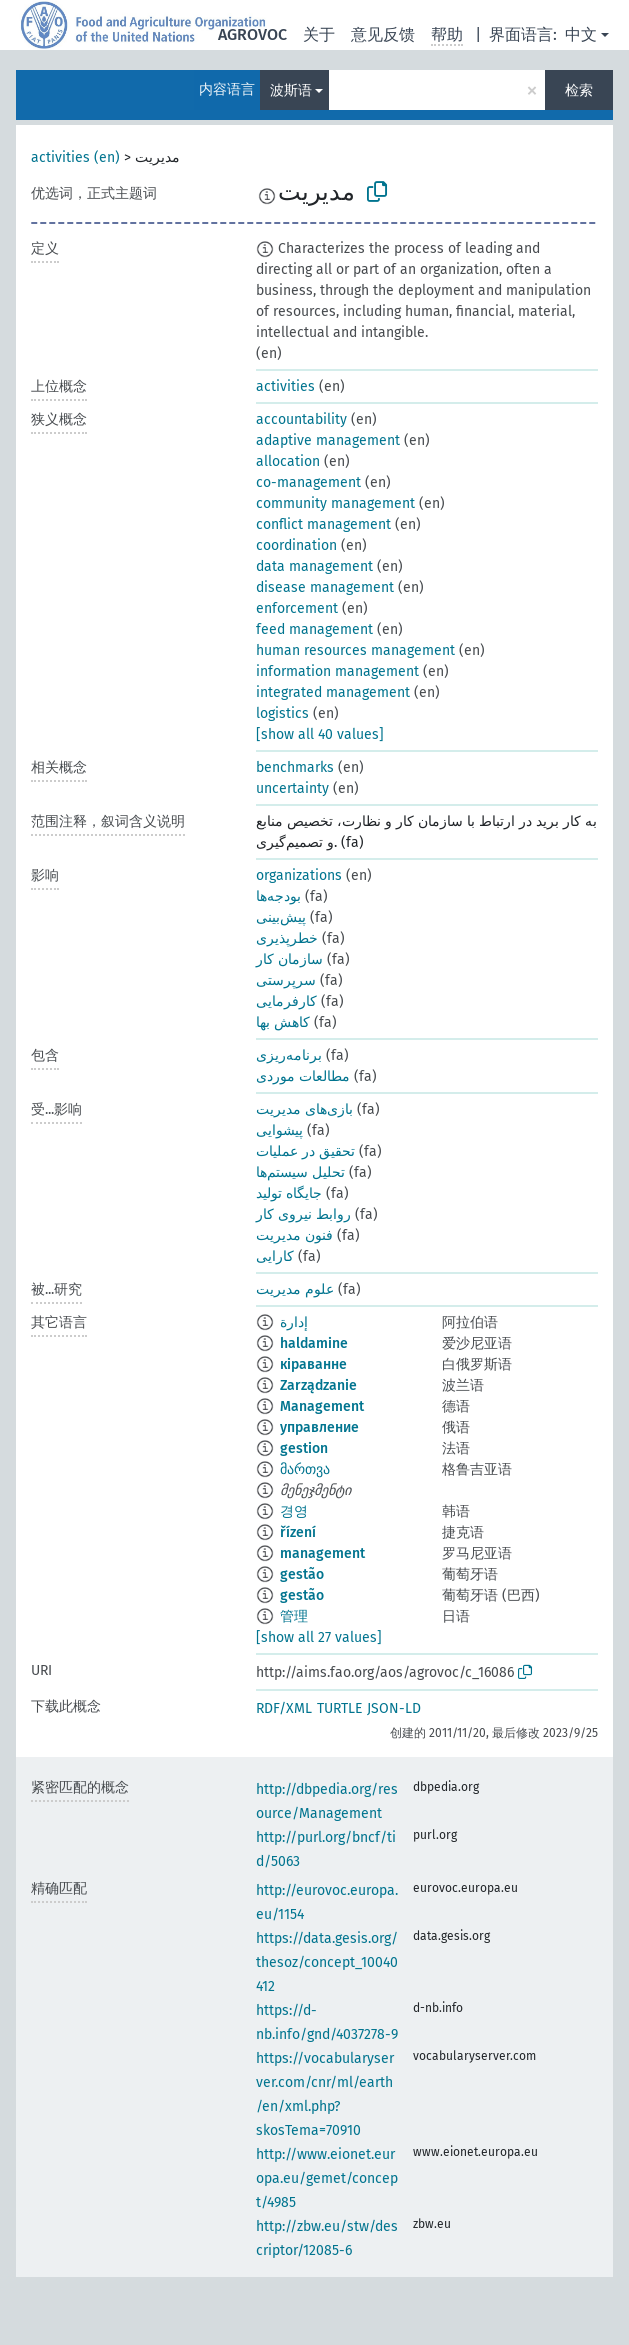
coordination (296, 545)
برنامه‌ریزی (289, 1055)
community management (335, 503)
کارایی (275, 1256)
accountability (301, 419)
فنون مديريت (294, 1235)
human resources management (355, 650)
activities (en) (75, 157)
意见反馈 (383, 34)
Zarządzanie (318, 1385)
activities (285, 386)
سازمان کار (289, 959)
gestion (304, 1448)
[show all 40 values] (320, 734)
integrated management (333, 692)
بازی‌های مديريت (304, 1109)
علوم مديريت (295, 1289)
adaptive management (328, 440)
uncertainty (292, 788)
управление (319, 1427)
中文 (581, 34)
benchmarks (295, 767)
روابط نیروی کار (303, 1214)
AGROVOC (252, 34)
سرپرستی (286, 980)
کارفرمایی (286, 1001)
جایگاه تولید (289, 1193)
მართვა (305, 1469)
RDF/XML (284, 1708)
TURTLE (339, 1708)
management (322, 1553)
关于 (319, 34)
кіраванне (313, 1364)
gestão (302, 1574)
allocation (288, 461)
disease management (325, 587)
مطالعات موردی (303, 1076)
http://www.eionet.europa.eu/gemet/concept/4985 (327, 2178)
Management (322, 1406)
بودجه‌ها (278, 896)
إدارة (294, 1322)
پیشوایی (279, 1130)
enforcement (297, 608)
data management (314, 566)
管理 (294, 1616)
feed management (314, 629)
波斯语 (291, 90)
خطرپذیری (287, 938)
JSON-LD (394, 1708)
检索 (579, 90)
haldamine (314, 1343)
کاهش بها (283, 1022)
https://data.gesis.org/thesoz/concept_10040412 (327, 1962)
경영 (294, 1511)
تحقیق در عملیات (305, 1151)
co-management (308, 482)
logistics (282, 713)
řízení (298, 1532)
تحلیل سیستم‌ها (300, 1172)
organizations (299, 875)
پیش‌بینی (281, 917)
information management (337, 671)
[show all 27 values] (319, 1637)
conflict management (323, 524)
